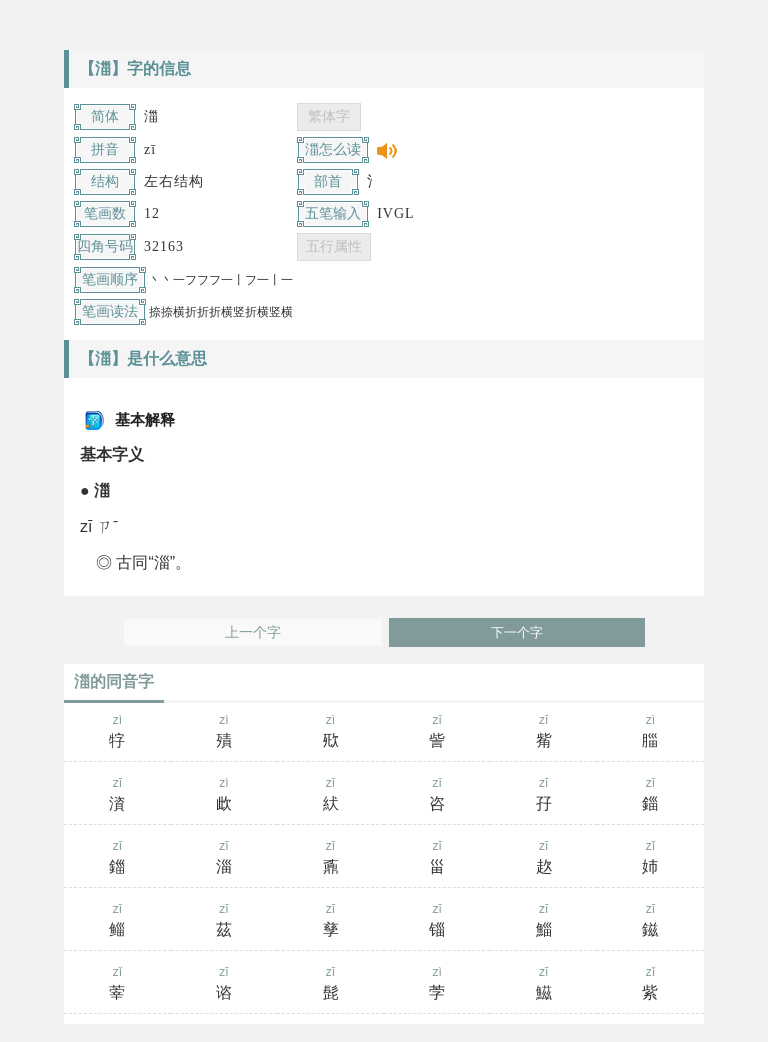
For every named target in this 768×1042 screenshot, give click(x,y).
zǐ (650, 859)
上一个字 (253, 632)
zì (117, 733)
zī (437, 733)
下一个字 (517, 632)
